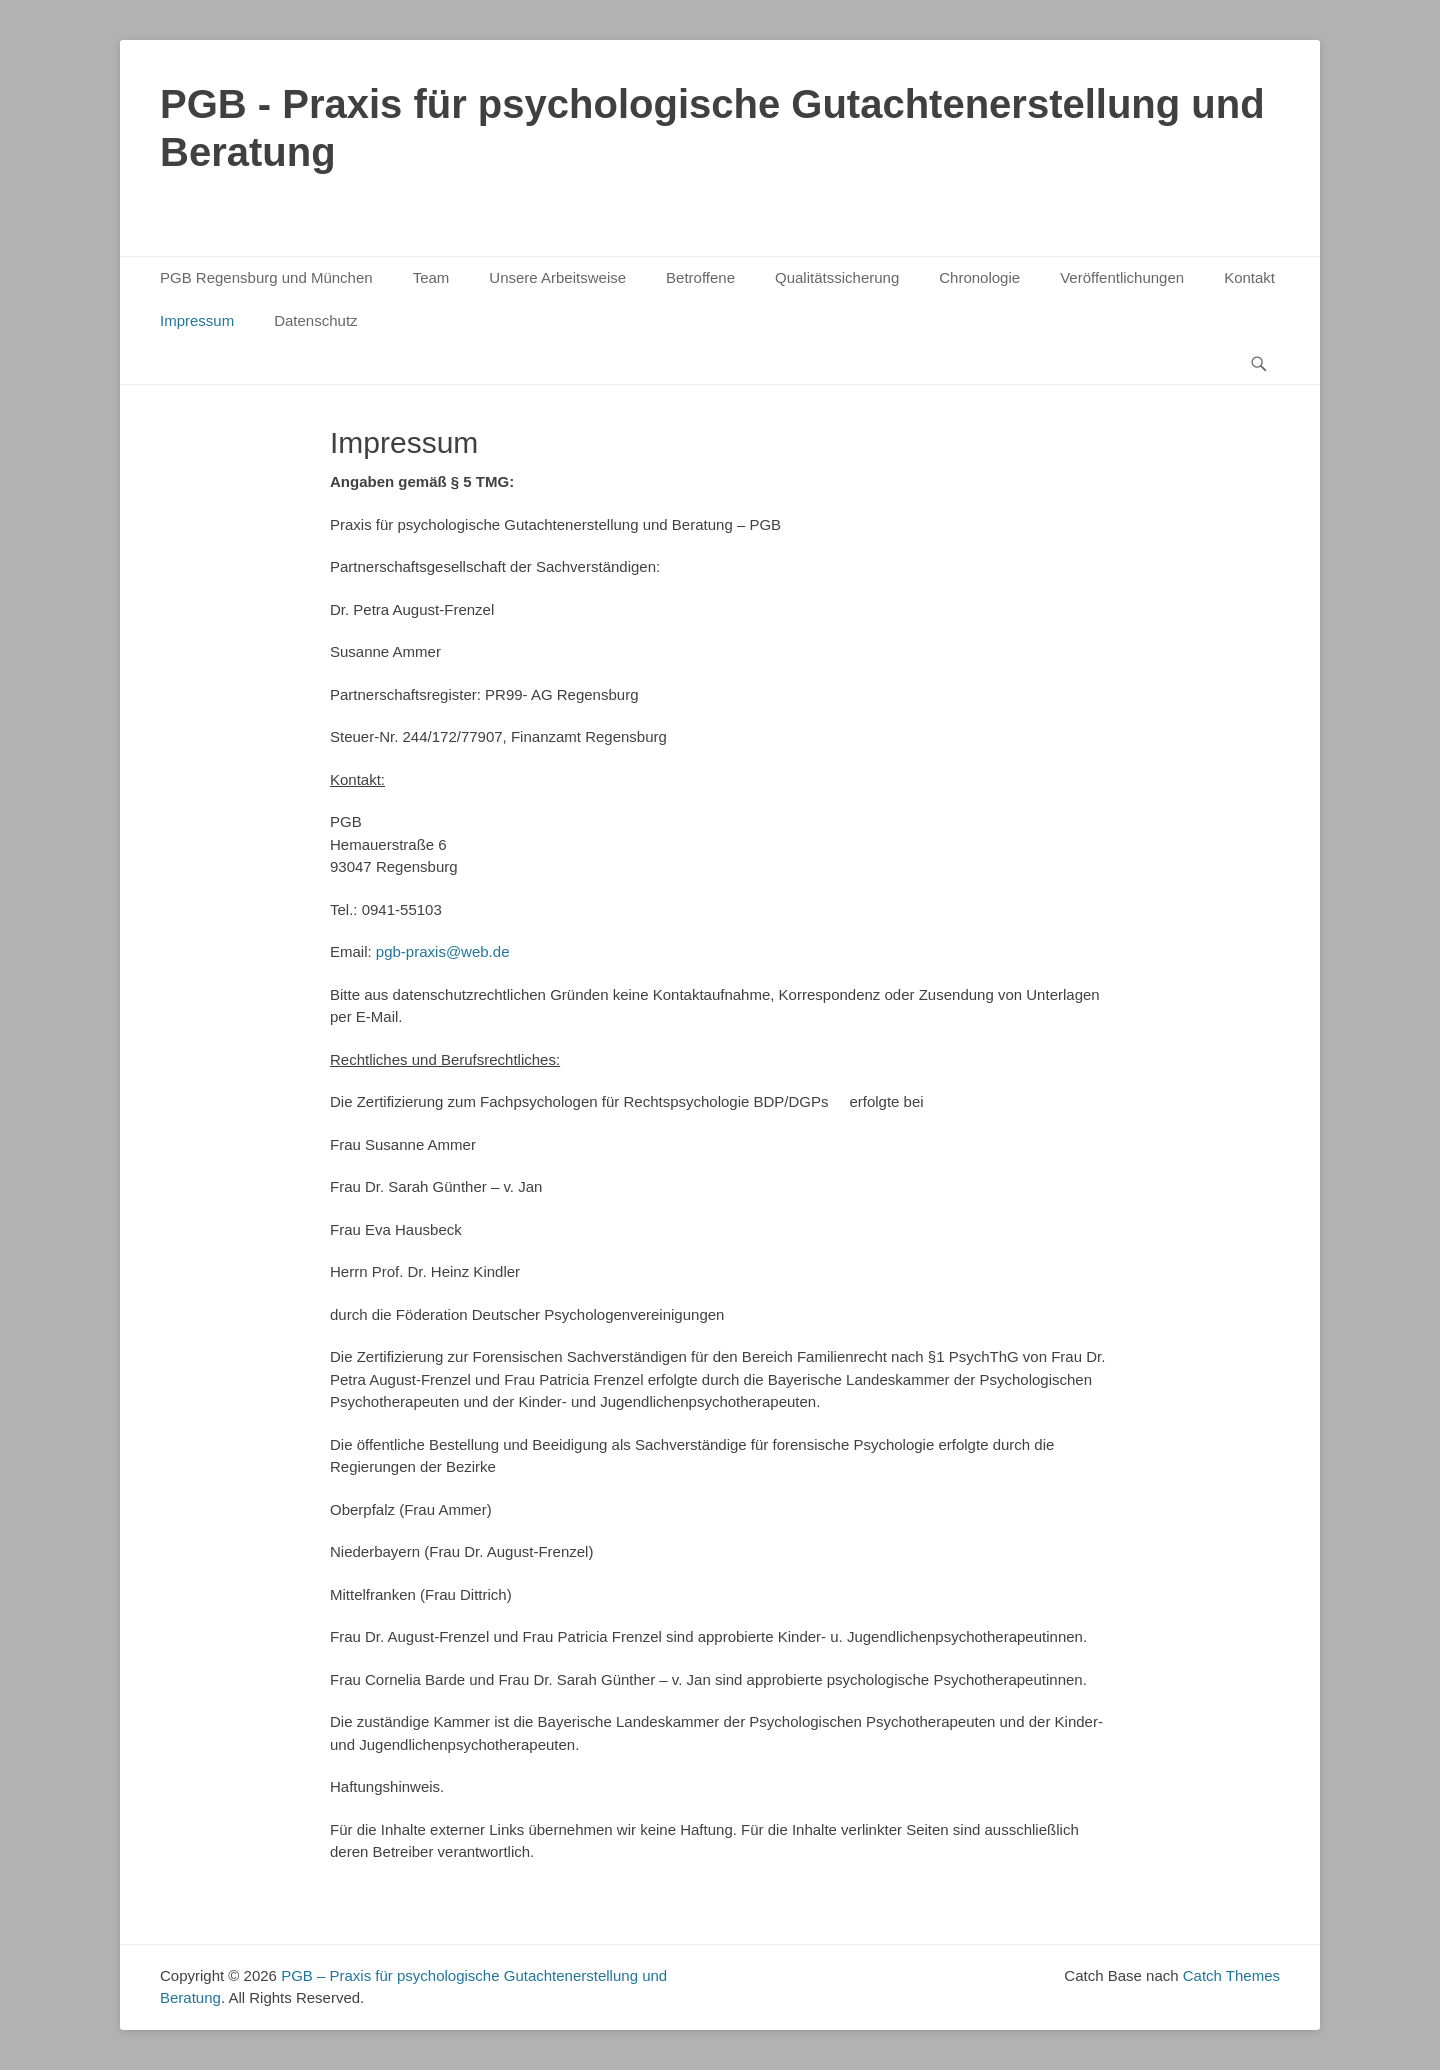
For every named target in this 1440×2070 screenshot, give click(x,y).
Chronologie (979, 277)
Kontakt (1249, 277)
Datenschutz (315, 320)
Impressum (197, 320)
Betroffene (700, 277)
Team (431, 277)
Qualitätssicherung (837, 277)
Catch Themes (1231, 1975)
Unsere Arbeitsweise (557, 277)
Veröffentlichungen (1122, 277)
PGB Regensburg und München (266, 277)
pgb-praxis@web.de (443, 951)
